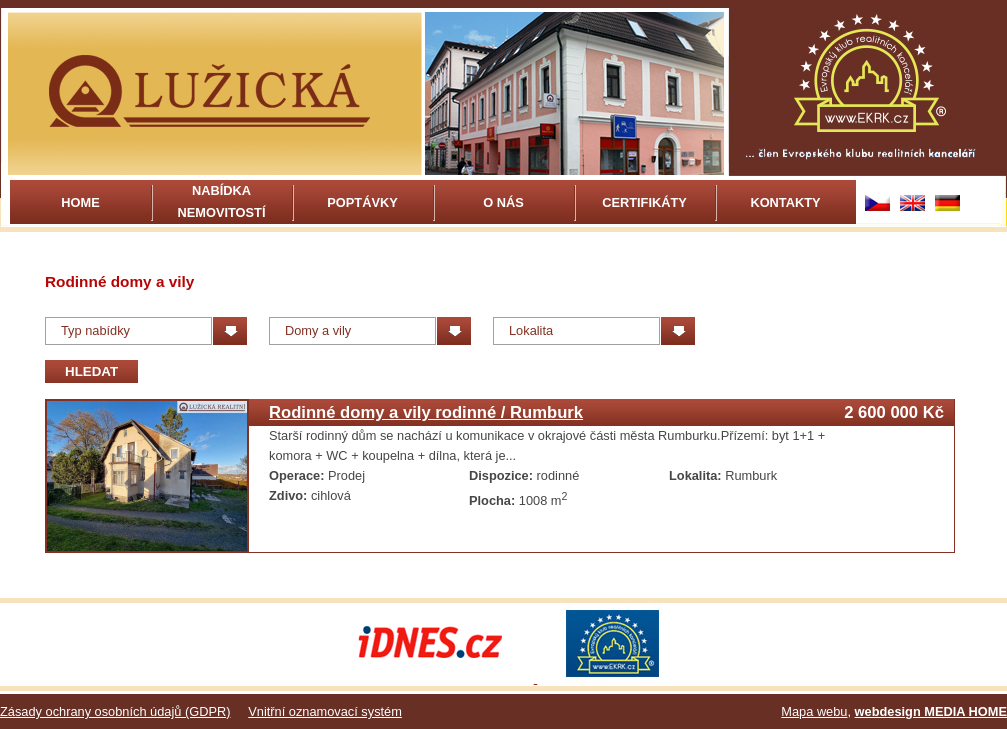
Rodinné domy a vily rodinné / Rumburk (426, 412)
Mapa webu (814, 711)
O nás (503, 202)
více (531, 455)
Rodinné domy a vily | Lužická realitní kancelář (215, 93)
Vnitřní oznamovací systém (325, 711)
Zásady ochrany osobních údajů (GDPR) (115, 711)
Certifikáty (644, 202)
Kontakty (785, 202)
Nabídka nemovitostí (222, 201)
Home (80, 202)
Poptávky (362, 202)
